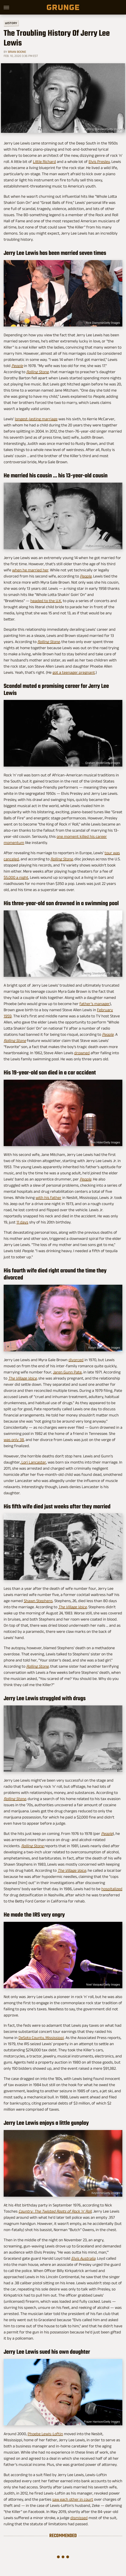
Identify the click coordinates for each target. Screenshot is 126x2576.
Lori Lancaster (33, 1462)
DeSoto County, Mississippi (41, 2037)
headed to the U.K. (46, 600)
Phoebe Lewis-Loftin (45, 2434)
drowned (82, 1053)
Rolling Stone (33, 1846)
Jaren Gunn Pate (67, 1372)
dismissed (79, 2517)
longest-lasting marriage (36, 419)
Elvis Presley (99, 161)
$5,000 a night (16, 877)
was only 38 (14, 1439)
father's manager (94, 1003)
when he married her (30, 570)
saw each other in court (72, 2499)
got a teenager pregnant (73, 672)
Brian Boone (17, 51)
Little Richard (44, 161)
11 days (22, 1222)
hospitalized (111, 1889)
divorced (76, 1360)
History (11, 23)
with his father (48, 1197)
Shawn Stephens (38, 1600)
